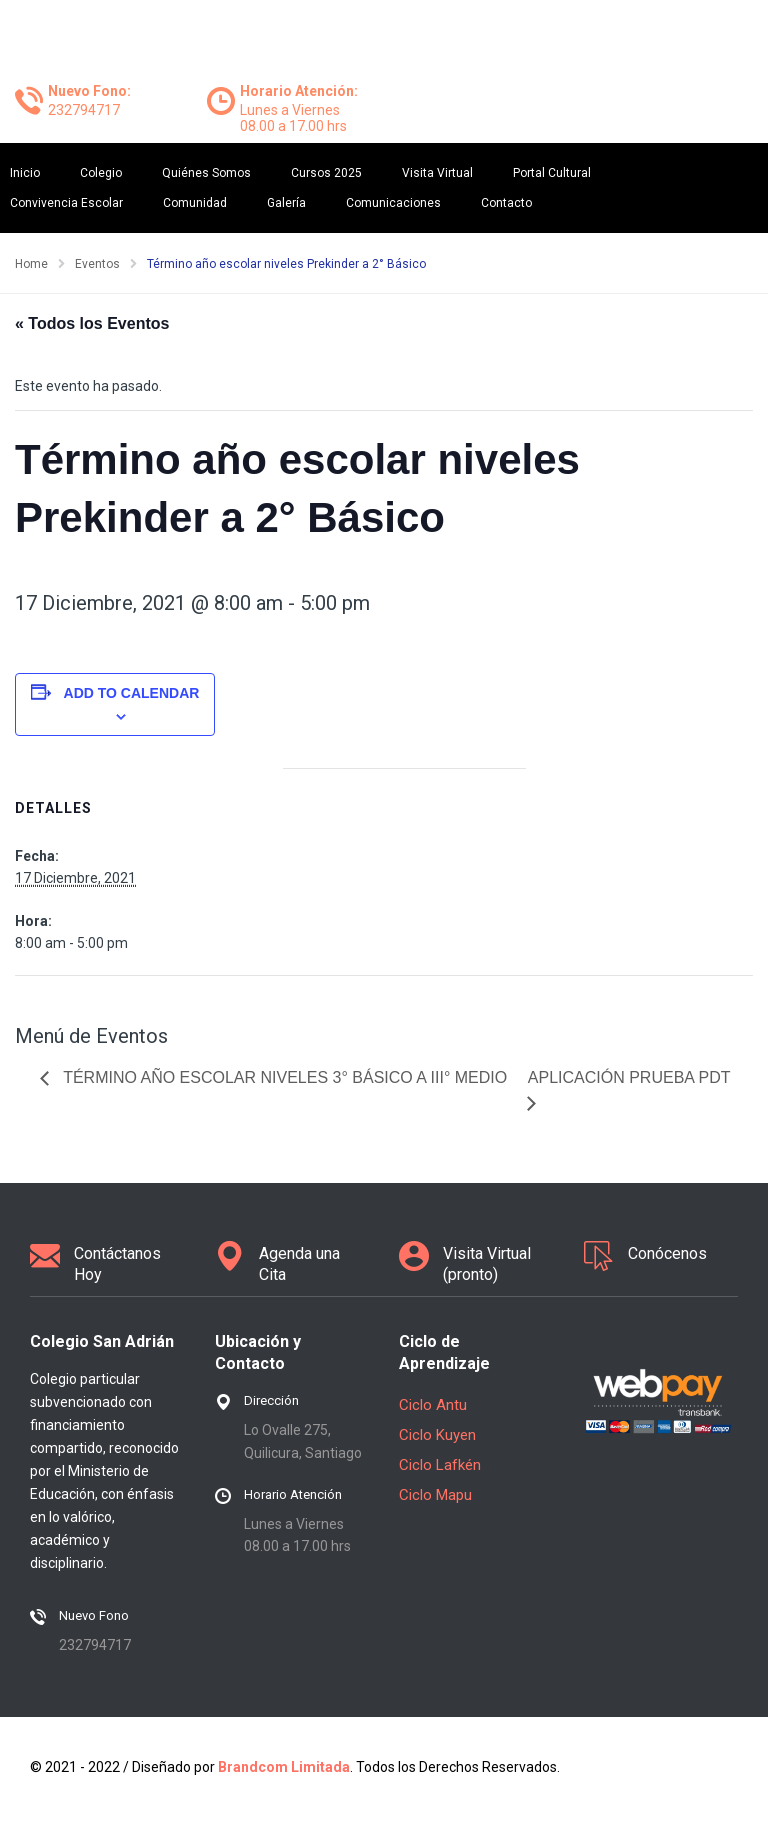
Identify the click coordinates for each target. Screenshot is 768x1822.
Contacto (506, 203)
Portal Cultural (552, 173)
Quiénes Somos (206, 173)
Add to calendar (132, 693)
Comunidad (195, 203)
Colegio (101, 173)
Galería (286, 203)
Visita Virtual (437, 173)
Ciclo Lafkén (440, 1465)
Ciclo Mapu (435, 1495)
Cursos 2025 (326, 173)
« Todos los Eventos (92, 323)
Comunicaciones (393, 203)
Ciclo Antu (433, 1405)
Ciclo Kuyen (437, 1435)
